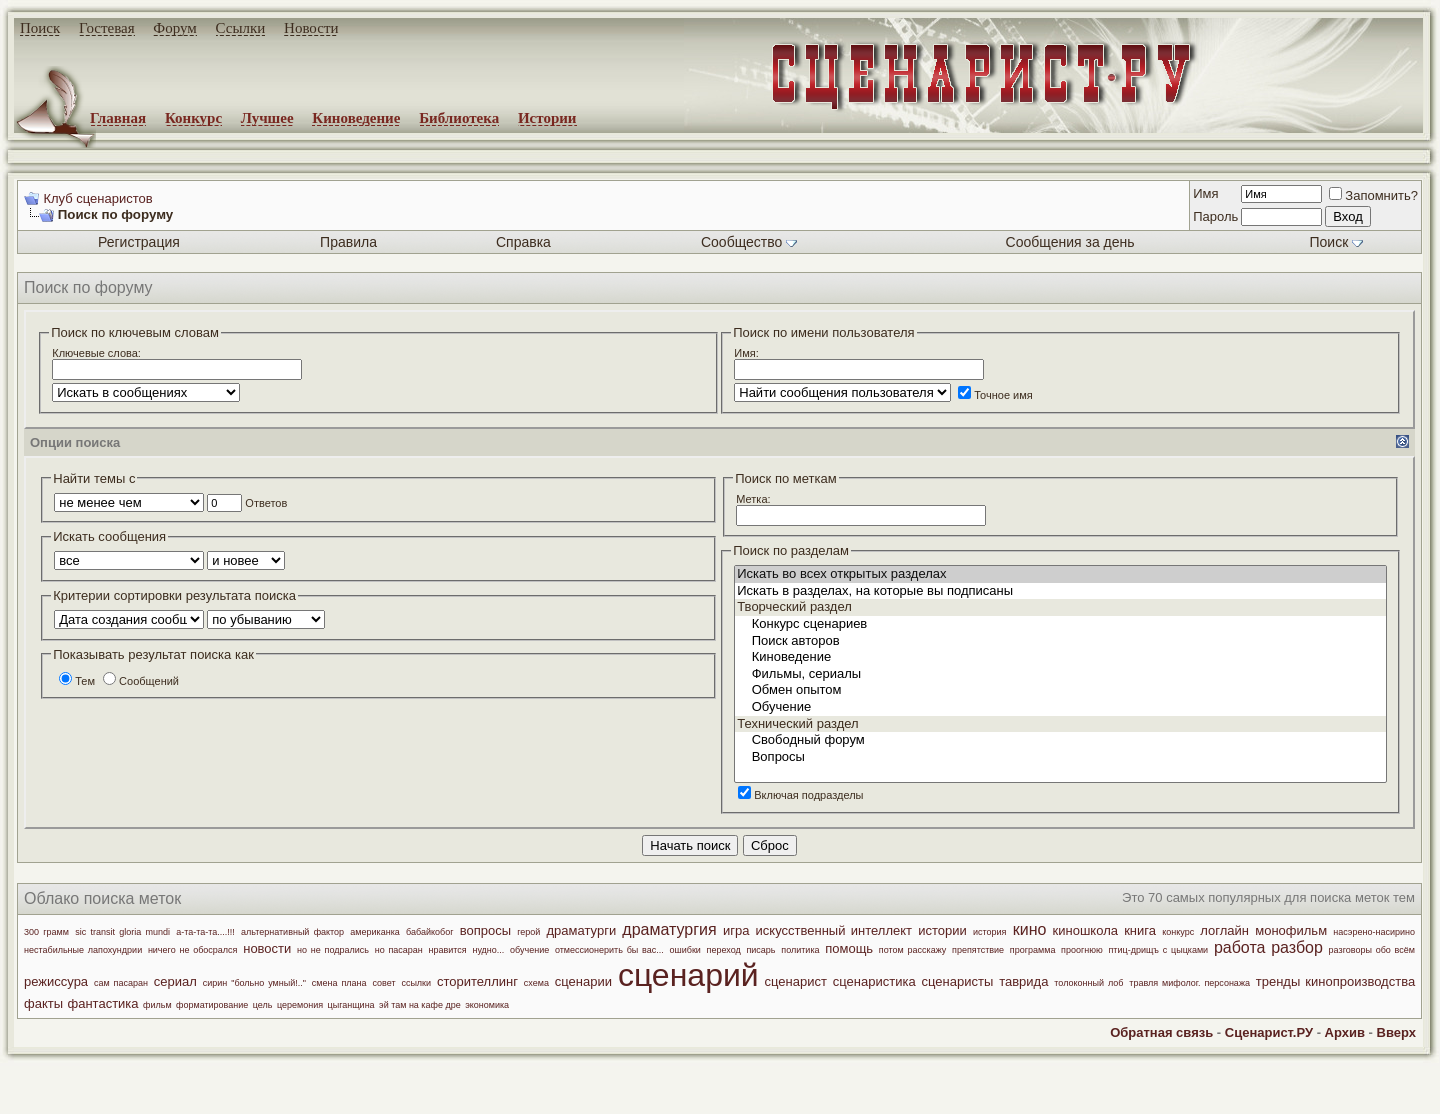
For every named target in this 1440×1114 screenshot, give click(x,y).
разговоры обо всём (1372, 950)
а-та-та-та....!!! (205, 932)
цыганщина (351, 1005)
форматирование (212, 1005)
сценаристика (874, 981)
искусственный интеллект (834, 930)
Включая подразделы (800, 795)
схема (536, 983)
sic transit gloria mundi (122, 932)
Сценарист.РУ (1269, 1032)
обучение (529, 950)
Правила (348, 242)
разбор (1297, 947)
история (989, 932)
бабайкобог (429, 932)
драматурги (582, 930)
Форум (174, 28)
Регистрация (139, 242)
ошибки (684, 950)
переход (724, 950)
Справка (523, 242)
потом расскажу (912, 950)
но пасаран (399, 950)
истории (942, 930)
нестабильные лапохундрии (83, 950)
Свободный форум (1060, 740)
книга (1140, 930)
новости (267, 948)
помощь (849, 948)
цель (263, 1005)
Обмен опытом (1060, 690)
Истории (547, 118)
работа (1240, 947)
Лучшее (267, 118)
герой (528, 932)
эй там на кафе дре (420, 1005)
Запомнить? (1373, 195)
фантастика (103, 1003)
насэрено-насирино (1374, 932)
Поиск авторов (1060, 641)
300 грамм (46, 932)
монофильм (1291, 930)
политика (800, 950)
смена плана (339, 983)
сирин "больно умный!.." (254, 983)
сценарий (688, 975)
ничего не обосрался (193, 950)
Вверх (1396, 1032)
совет (383, 983)
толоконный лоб (1088, 983)
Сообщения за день (1070, 242)
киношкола (1085, 930)
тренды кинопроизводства (1335, 981)
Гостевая (107, 28)
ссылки (416, 983)
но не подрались (333, 950)
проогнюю (1082, 950)
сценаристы (958, 981)
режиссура (56, 981)
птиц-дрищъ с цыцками (1158, 950)
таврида (1023, 981)
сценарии (583, 981)
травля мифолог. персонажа (1189, 983)
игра (736, 930)
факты (43, 1003)
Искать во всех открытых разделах (1060, 574)
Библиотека (459, 118)
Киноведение (356, 118)
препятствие (978, 950)
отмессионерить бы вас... (609, 950)
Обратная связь (1161, 1032)
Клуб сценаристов (97, 198)
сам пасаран (121, 983)
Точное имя (995, 395)
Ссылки (241, 28)
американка (374, 932)
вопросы (485, 930)
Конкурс (193, 118)
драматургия (669, 929)
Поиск (40, 28)
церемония (300, 1005)
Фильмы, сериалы (1060, 674)
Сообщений (141, 681)
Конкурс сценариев (1060, 624)
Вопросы (1060, 757)
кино (1030, 929)
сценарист (796, 981)
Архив (1345, 1032)
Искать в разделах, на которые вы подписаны (1060, 591)
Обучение (1060, 707)
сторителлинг (477, 981)
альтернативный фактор (292, 932)
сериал (175, 981)
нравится (448, 950)
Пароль (1215, 216)
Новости (311, 28)
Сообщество (749, 242)
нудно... (488, 950)
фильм (157, 1005)
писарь (760, 950)
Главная (118, 118)
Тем (77, 681)
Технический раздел (1060, 724)
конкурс (1178, 932)
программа (1033, 950)
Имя (1205, 193)
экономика (487, 1005)
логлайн (1224, 930)
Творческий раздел (1060, 607)
